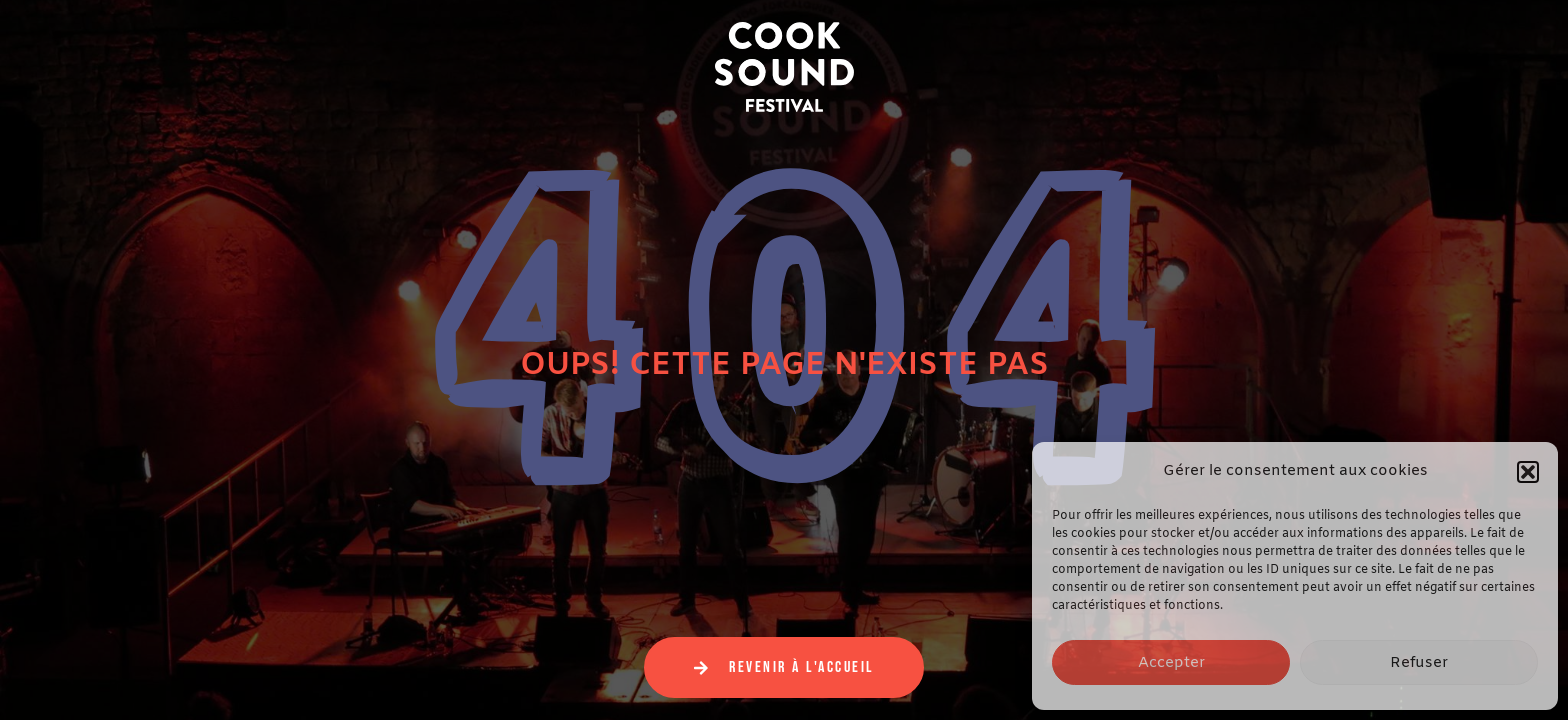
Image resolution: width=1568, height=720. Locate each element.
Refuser (1419, 663)
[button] (1528, 472)
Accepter (1171, 663)
